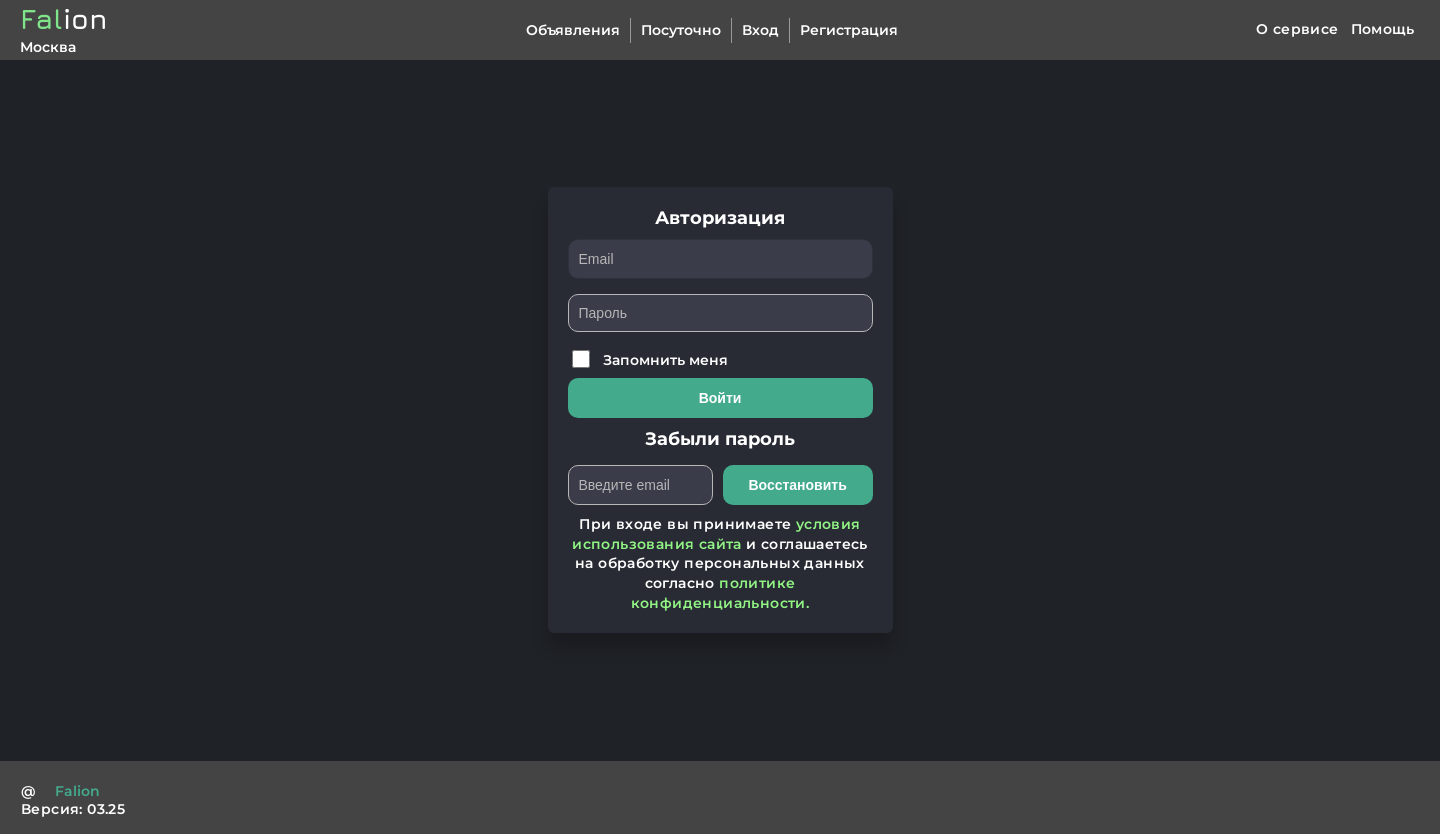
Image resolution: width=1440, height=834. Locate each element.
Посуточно (681, 30)
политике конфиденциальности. (720, 593)
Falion (77, 791)
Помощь (1382, 29)
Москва (48, 47)
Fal (64, 18)
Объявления (573, 30)
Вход (760, 30)
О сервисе (1297, 29)
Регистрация (849, 30)
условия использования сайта (716, 534)
